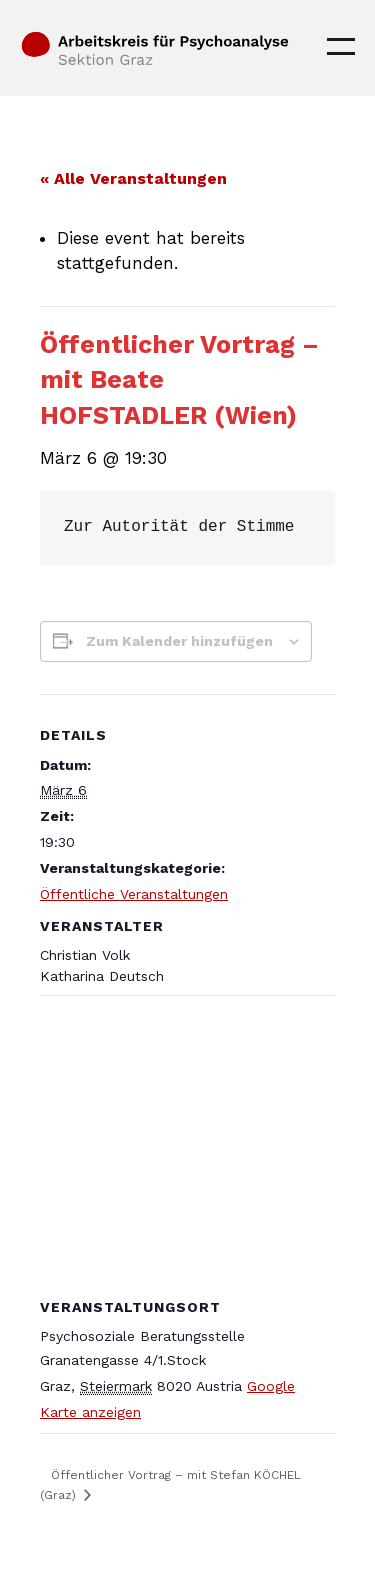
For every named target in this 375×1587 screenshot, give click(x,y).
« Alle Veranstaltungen (133, 178)
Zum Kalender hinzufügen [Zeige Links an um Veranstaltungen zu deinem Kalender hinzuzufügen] (179, 641)
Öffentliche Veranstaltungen (134, 894)
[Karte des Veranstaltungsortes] (187, 1139)
